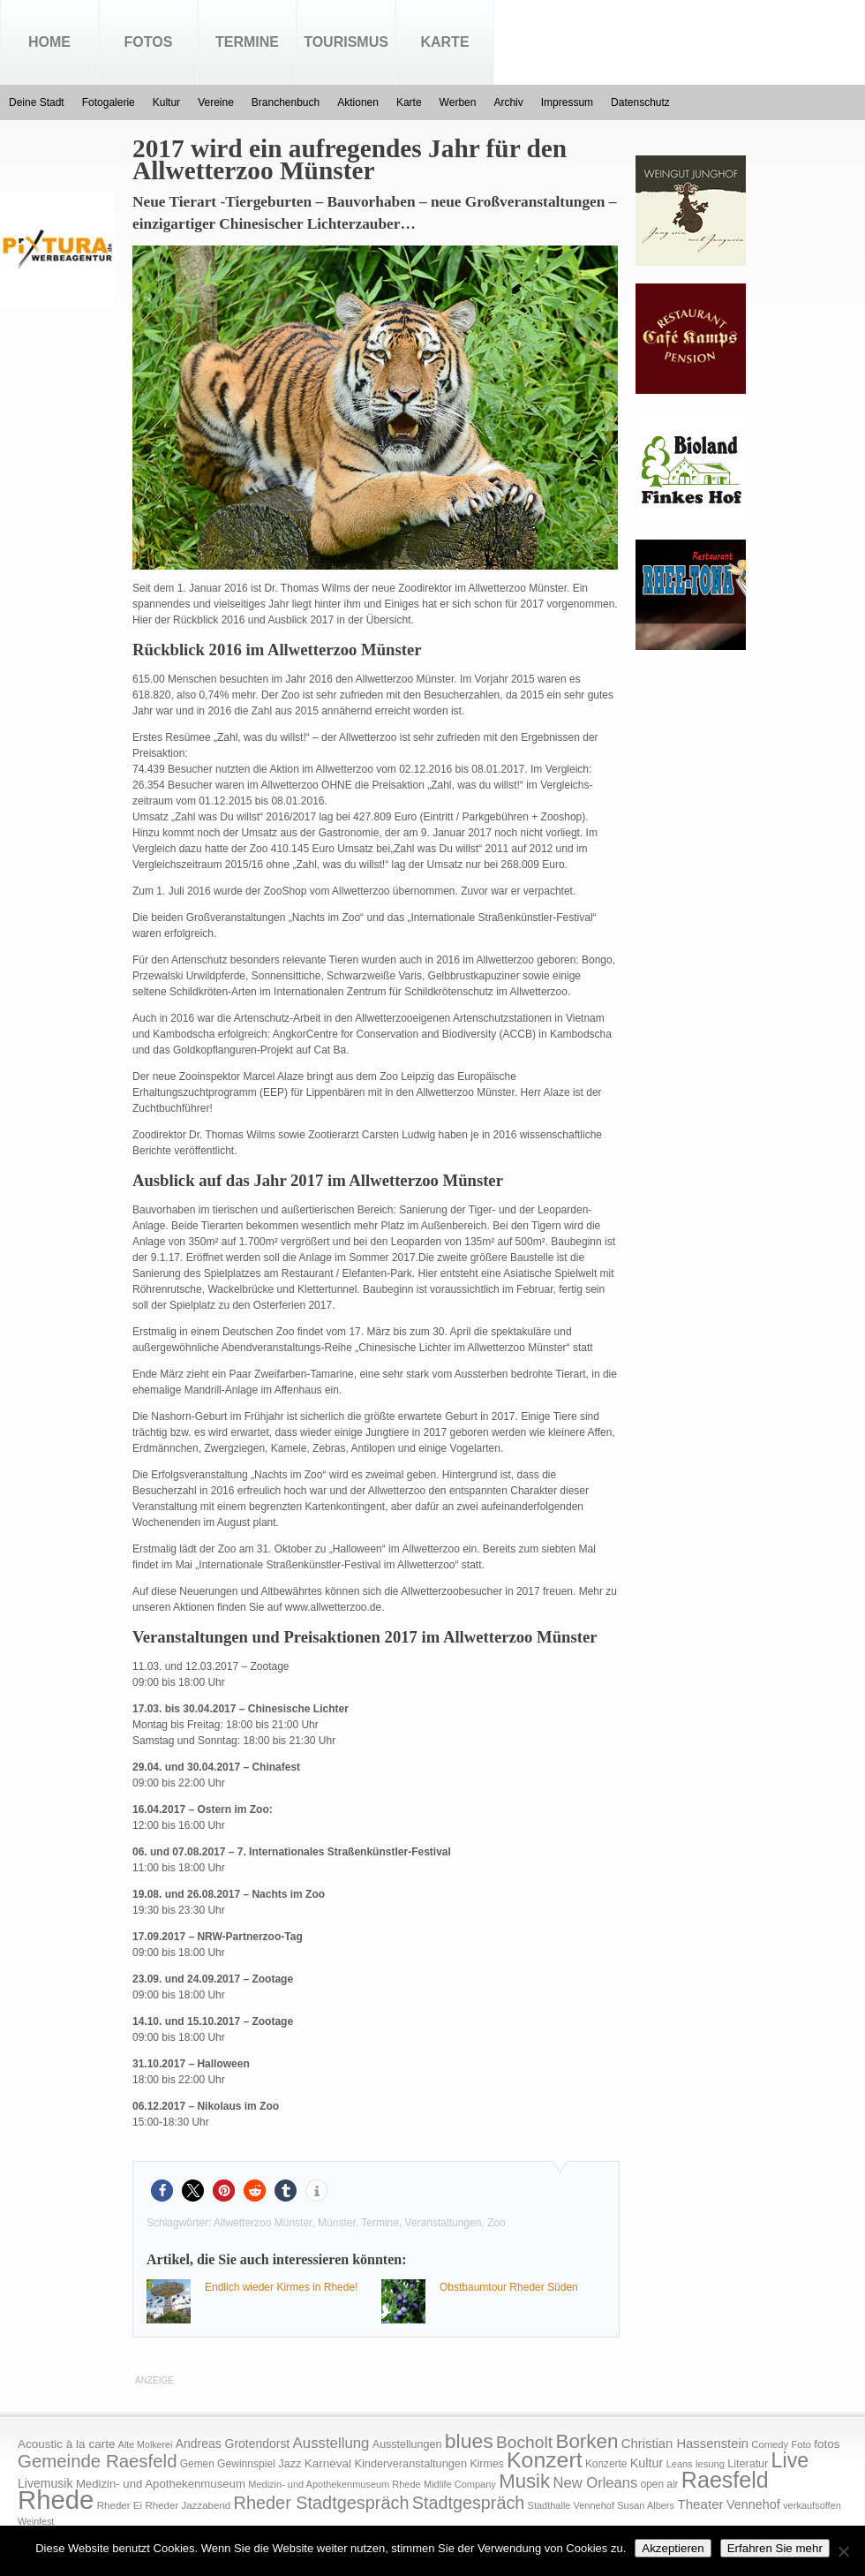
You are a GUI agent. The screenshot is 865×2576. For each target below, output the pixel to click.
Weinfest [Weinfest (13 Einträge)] (36, 2521)
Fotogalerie (108, 102)
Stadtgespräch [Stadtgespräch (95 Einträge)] (468, 2502)
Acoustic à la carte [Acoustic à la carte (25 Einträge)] (66, 2444)
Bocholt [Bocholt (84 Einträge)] (524, 2442)
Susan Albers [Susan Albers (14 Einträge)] (645, 2505)
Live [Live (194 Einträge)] (790, 2460)
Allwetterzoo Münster (263, 2223)
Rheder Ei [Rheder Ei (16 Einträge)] (119, 2505)
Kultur (166, 102)
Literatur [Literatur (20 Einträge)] (747, 2464)
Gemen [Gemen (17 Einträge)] (197, 2464)
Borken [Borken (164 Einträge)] (586, 2441)
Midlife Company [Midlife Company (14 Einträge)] (460, 2484)
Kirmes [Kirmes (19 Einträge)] (486, 2464)
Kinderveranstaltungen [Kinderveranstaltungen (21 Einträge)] (410, 2463)
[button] (162, 2190)
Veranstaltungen (443, 2223)
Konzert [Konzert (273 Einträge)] (545, 2460)
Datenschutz (640, 102)
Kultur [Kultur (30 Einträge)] (647, 2463)
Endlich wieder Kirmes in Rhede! (281, 2287)
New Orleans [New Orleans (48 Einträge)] (595, 2482)
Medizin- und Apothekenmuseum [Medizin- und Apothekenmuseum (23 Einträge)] (160, 2483)
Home (49, 41)
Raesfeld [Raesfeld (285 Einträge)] (725, 2479)
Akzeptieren (672, 2548)
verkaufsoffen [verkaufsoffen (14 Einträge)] (812, 2505)
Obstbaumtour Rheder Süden (509, 2287)
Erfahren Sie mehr (775, 2548)
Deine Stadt (36, 102)
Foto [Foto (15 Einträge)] (800, 2444)
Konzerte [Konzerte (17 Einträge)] (606, 2464)
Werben (458, 102)
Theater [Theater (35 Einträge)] (700, 2504)
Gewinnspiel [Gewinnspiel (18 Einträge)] (246, 2464)
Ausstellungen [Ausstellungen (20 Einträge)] (407, 2444)
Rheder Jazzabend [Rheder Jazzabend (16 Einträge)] (187, 2505)
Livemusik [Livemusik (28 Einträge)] (45, 2483)
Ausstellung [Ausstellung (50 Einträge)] (331, 2443)
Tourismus (346, 41)
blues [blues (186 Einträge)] (469, 2440)
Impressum (567, 102)
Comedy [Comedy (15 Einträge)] (769, 2444)
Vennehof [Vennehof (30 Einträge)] (753, 2504)
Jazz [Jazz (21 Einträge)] (289, 2463)
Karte (444, 41)
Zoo (496, 2223)
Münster (337, 2223)
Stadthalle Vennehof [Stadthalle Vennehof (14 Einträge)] (571, 2505)
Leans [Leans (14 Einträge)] (679, 2464)
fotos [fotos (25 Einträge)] (826, 2444)
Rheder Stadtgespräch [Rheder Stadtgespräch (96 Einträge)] (322, 2502)
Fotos (148, 41)
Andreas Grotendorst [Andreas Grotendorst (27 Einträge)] (233, 2443)
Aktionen (358, 102)
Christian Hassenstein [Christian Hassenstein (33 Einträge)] (684, 2443)
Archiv (508, 102)
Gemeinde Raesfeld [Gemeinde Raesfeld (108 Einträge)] (97, 2461)
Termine (247, 41)
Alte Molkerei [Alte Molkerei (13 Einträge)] (145, 2444)
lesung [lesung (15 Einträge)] (710, 2464)
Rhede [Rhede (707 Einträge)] (56, 2499)
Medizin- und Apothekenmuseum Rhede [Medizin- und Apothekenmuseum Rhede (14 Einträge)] (334, 2484)
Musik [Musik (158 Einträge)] (524, 2481)
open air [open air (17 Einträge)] (660, 2484)
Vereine (216, 102)
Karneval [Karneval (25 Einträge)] (328, 2463)
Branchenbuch (286, 102)
